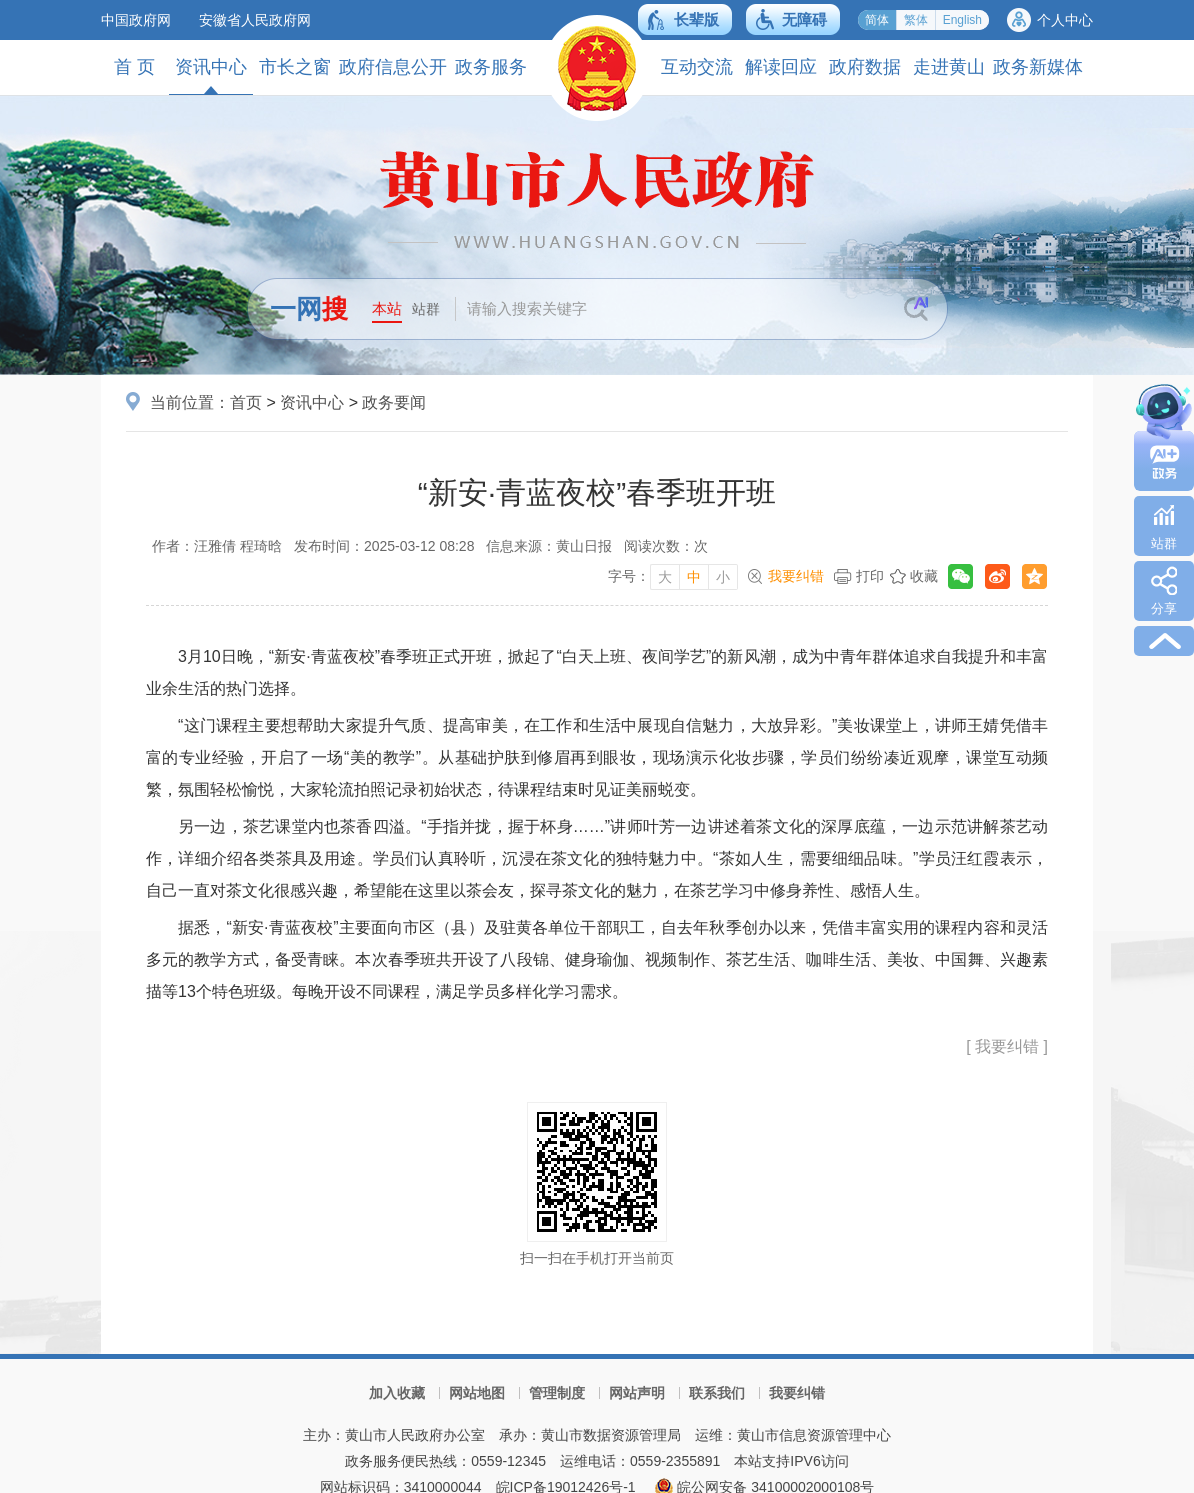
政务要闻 (394, 402)
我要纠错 (796, 576)
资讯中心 (211, 75)
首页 (246, 402)
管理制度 (557, 1393)
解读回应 (781, 67)
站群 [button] (426, 309)
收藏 (924, 576)
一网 (309, 309)
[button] (685, 19)
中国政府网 (136, 20)
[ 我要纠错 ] (1007, 1046)
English (962, 20)
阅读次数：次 (666, 546)
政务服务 (491, 67)
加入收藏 (397, 1393)
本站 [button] (387, 308)
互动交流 (697, 67)
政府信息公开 (393, 67)
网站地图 (477, 1393)
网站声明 (637, 1393)
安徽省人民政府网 (255, 20)
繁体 (916, 20)
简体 (877, 20)
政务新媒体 (1038, 67)
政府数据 (865, 67)
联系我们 (717, 1393)
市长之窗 (295, 67)
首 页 (134, 67)
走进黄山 (949, 67)
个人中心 (1065, 20)
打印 (870, 576)
